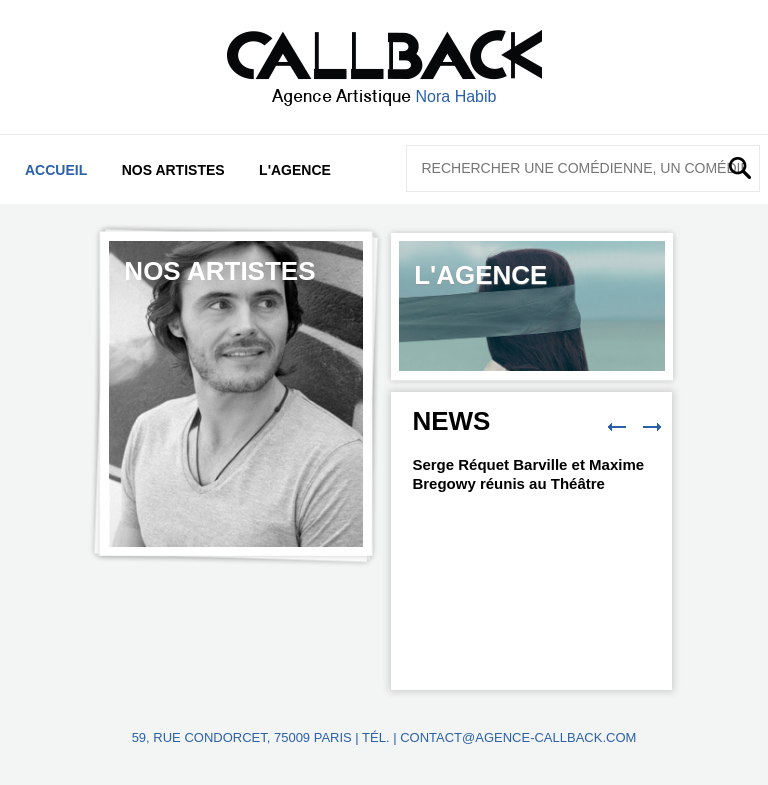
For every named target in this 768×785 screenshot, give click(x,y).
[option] (236, 394)
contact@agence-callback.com (518, 737)
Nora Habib (456, 96)
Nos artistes (173, 170)
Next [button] (652, 427)
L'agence (295, 170)
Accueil (56, 170)
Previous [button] (617, 427)
